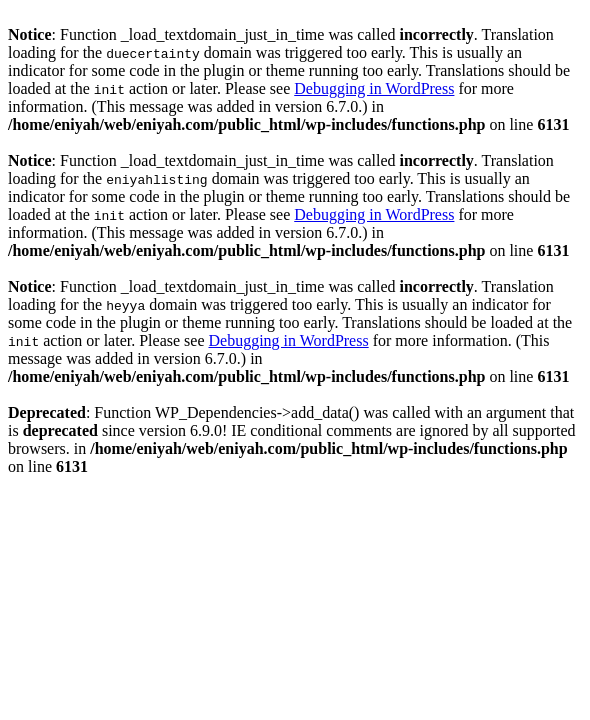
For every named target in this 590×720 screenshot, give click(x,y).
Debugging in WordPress (374, 88)
